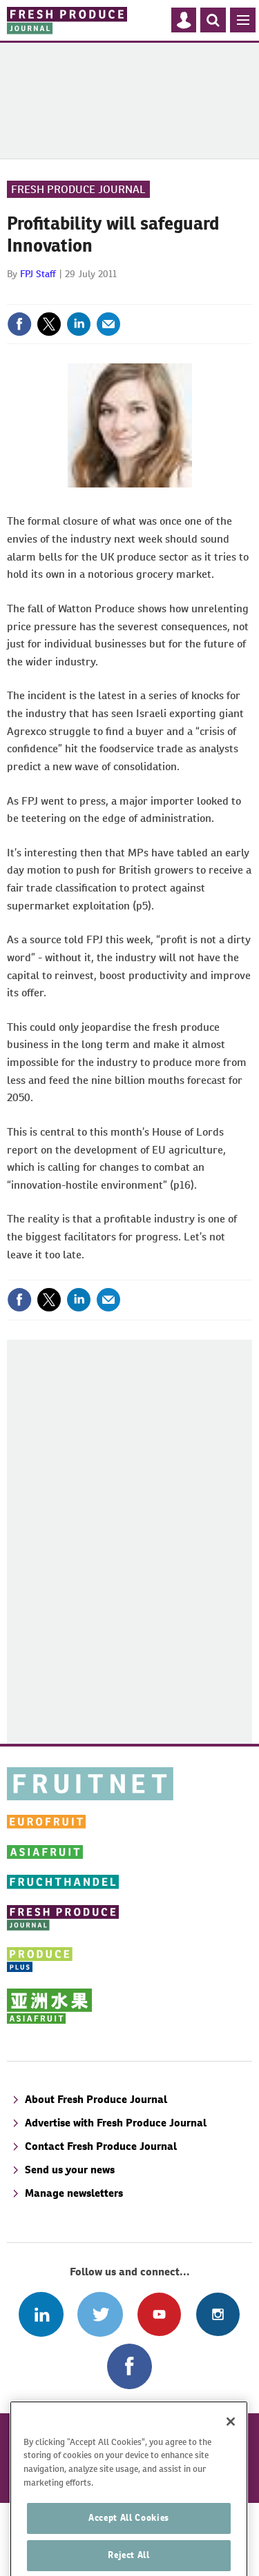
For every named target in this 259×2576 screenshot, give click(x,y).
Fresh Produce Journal (78, 189)
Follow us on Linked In (41, 2314)
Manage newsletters (74, 2193)
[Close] (230, 2440)
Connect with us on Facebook (129, 2366)
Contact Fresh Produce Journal (101, 2146)
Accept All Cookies (128, 2536)
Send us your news (70, 2169)
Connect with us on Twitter (99, 2314)
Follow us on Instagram (217, 2314)
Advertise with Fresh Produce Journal (116, 2122)
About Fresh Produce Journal (96, 2099)
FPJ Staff (38, 274)
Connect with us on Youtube (159, 2314)
